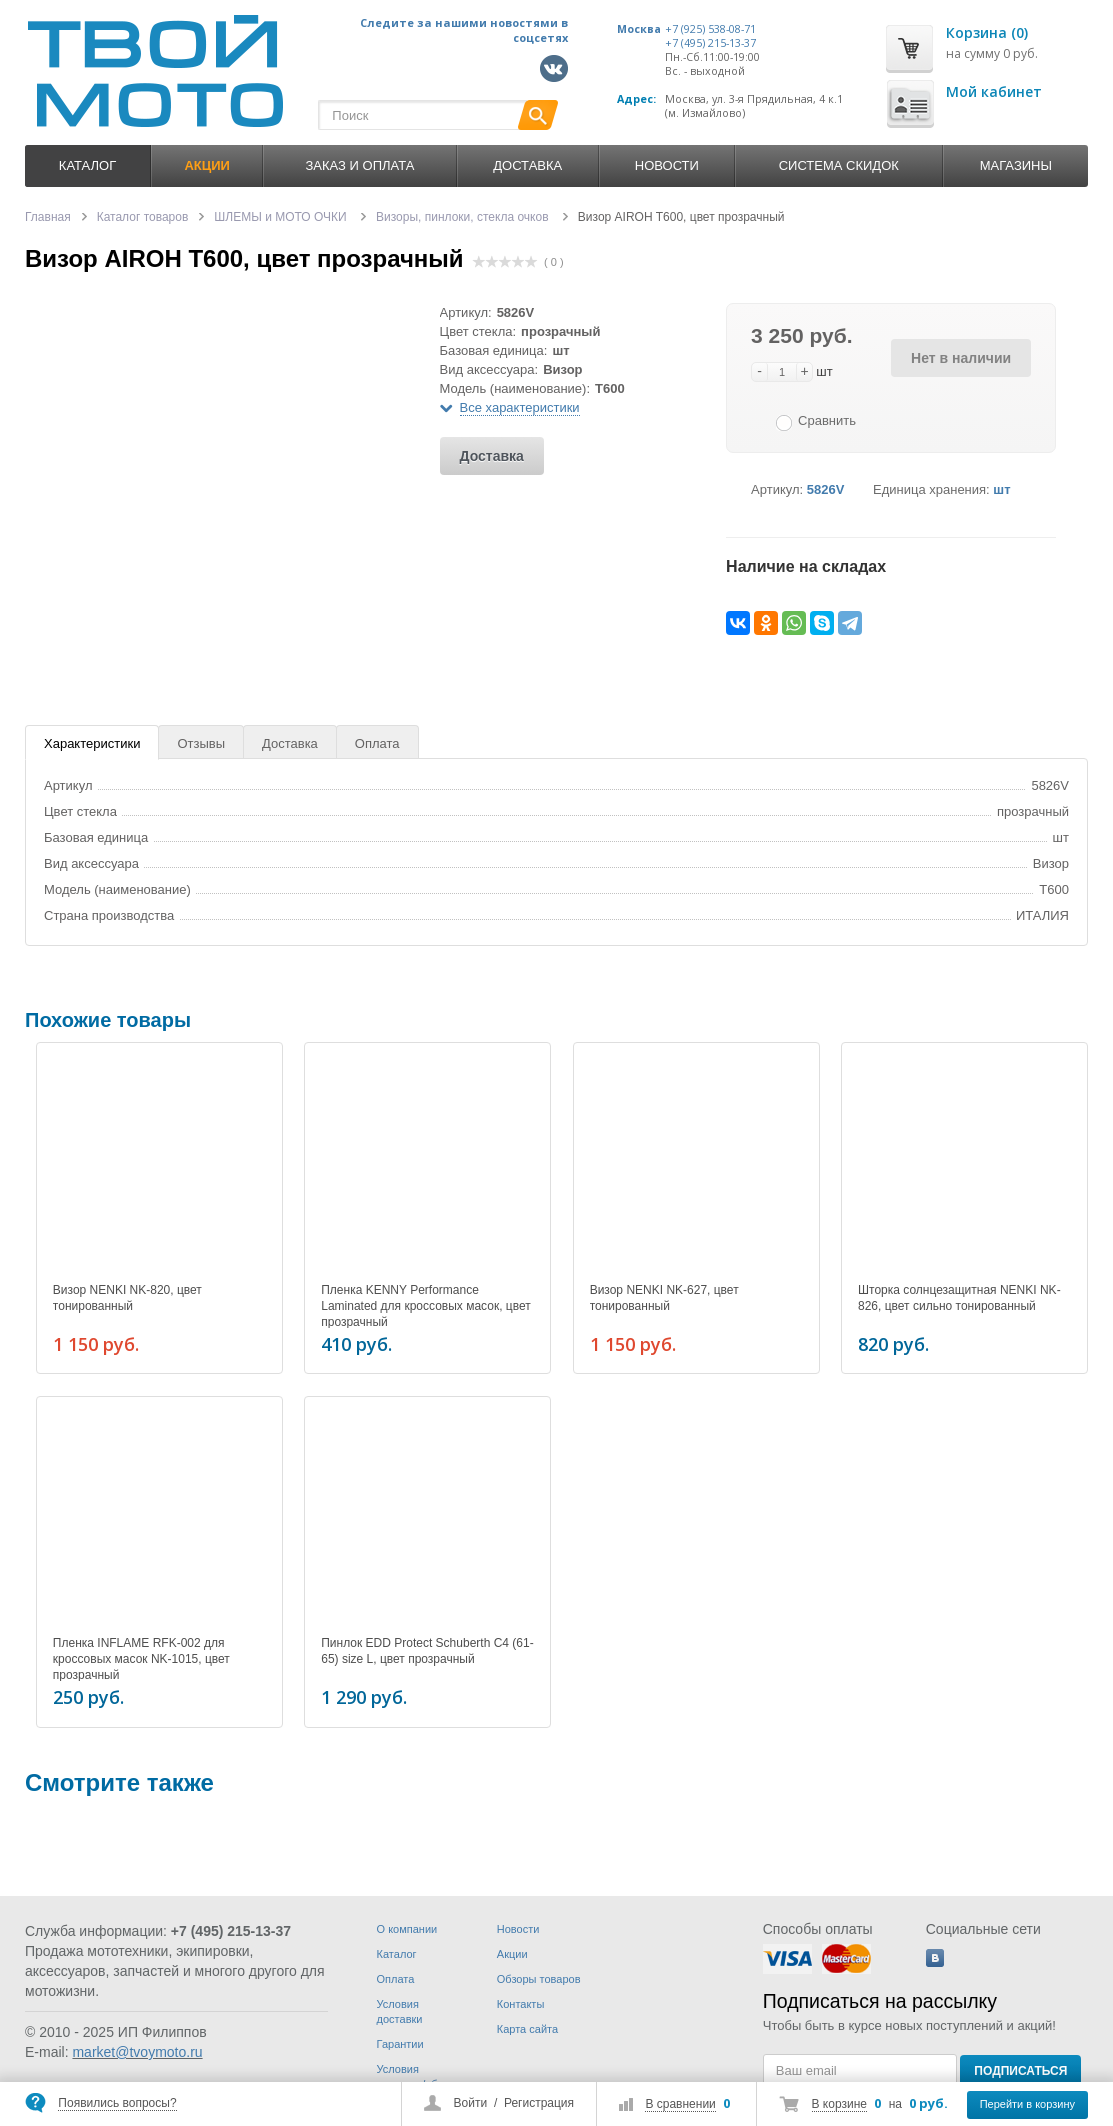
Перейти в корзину (1027, 2104)
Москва (639, 29)
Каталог (87, 165)
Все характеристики (520, 407)
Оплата (377, 743)
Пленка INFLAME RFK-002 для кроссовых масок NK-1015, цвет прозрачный (141, 1656)
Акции (512, 1954)
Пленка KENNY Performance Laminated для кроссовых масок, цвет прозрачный (425, 1306)
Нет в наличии (961, 358)
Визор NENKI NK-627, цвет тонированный (664, 1298)
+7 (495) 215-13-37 (710, 43)
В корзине (839, 2104)
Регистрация (539, 2103)
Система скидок (839, 165)
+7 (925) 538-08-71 (710, 29)
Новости (667, 165)
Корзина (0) (987, 32)
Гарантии (400, 2044)
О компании (407, 1929)
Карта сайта (527, 2029)
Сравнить (827, 420)
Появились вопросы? (117, 2103)
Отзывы (201, 743)
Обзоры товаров (539, 1979)
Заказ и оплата (360, 165)
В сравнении (680, 2104)
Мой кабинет (994, 91)
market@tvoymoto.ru (137, 2052)
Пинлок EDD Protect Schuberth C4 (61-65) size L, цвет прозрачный (427, 1648)
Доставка (527, 165)
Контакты (521, 2004)
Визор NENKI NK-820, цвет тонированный (127, 1298)
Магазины (1016, 165)
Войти (471, 2103)
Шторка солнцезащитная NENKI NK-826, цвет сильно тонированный (959, 1298)
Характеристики (92, 743)
